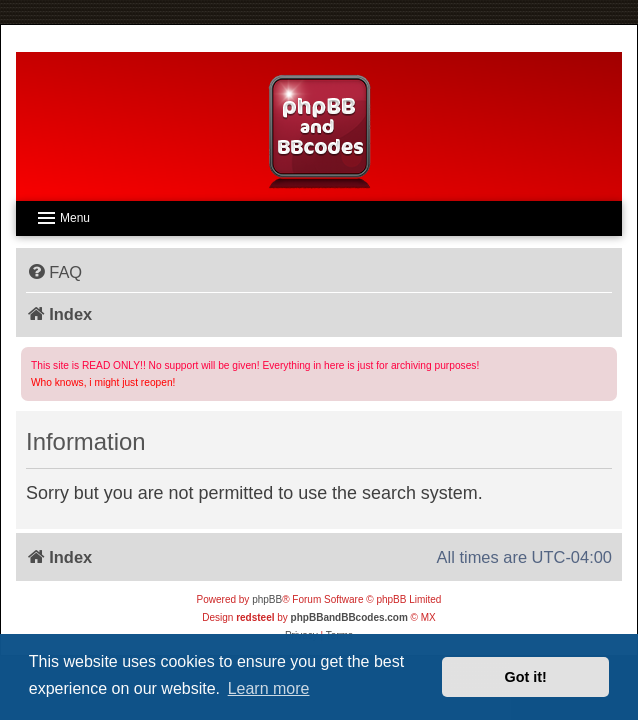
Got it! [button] (526, 677)
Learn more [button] (269, 688)
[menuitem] (54, 272)
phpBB (267, 599)
